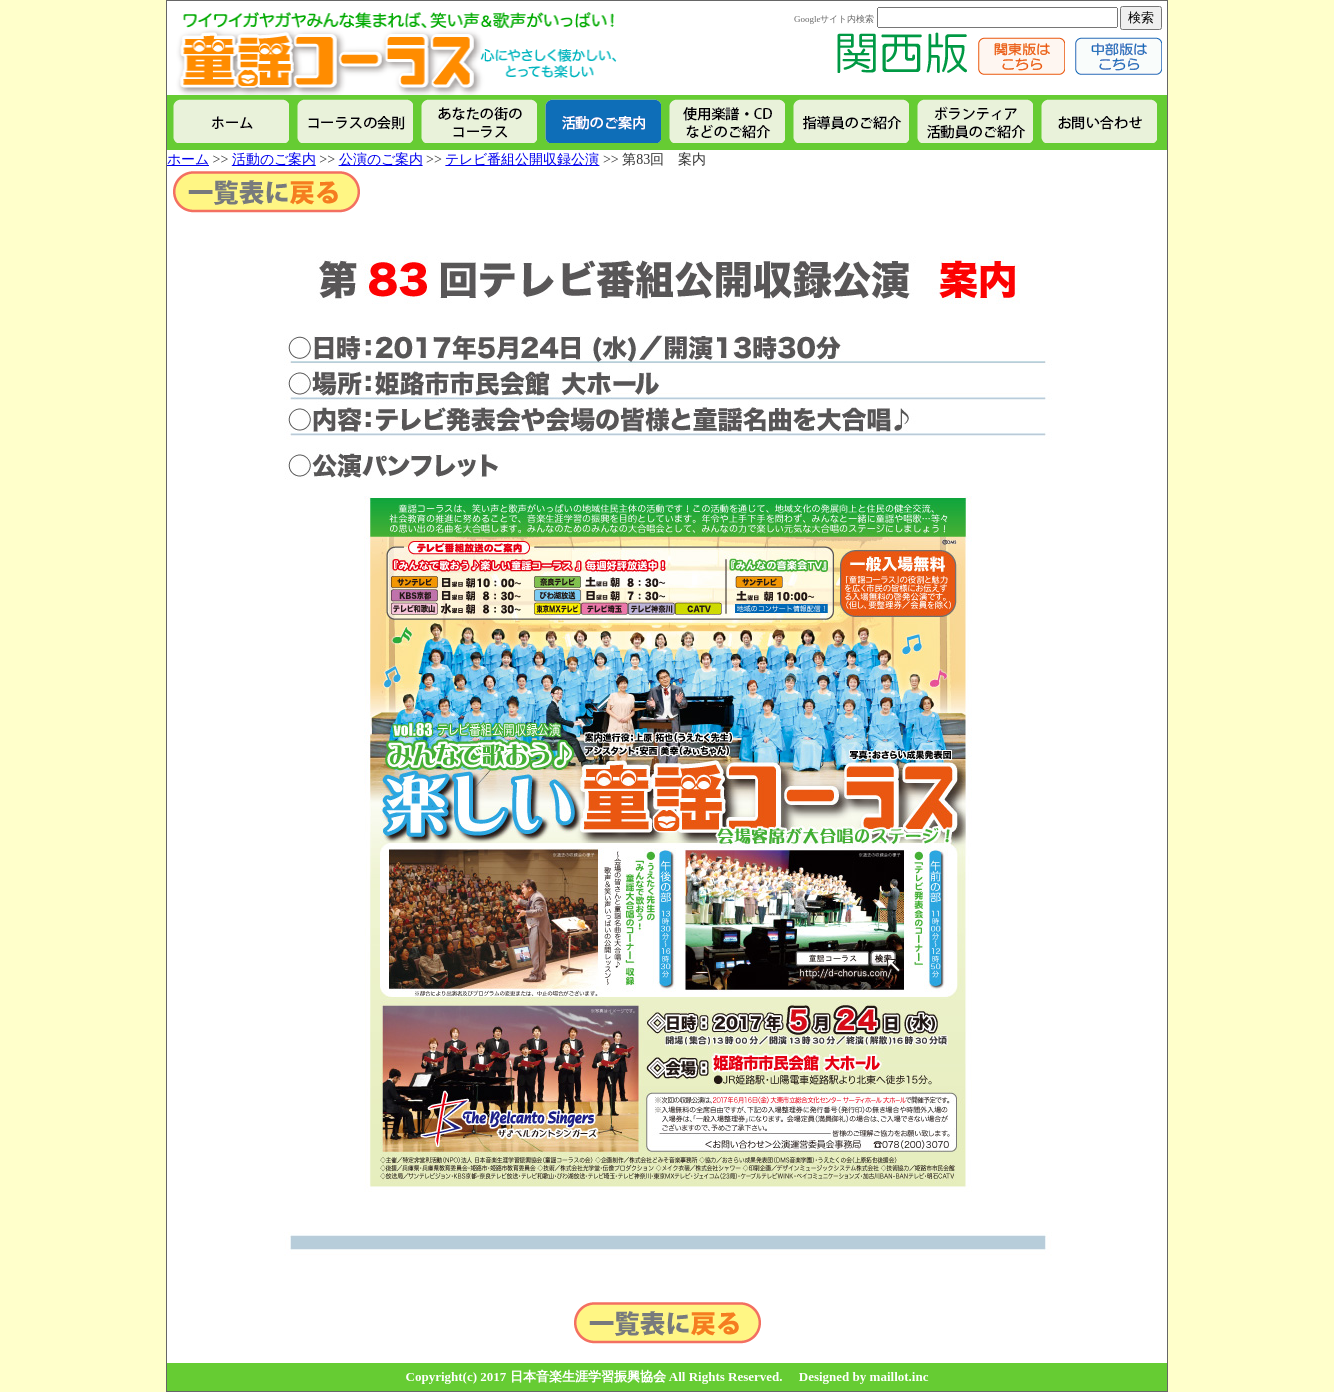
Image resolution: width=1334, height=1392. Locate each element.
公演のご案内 (381, 159)
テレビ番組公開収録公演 (522, 159)
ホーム (188, 159)
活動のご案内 (274, 159)
